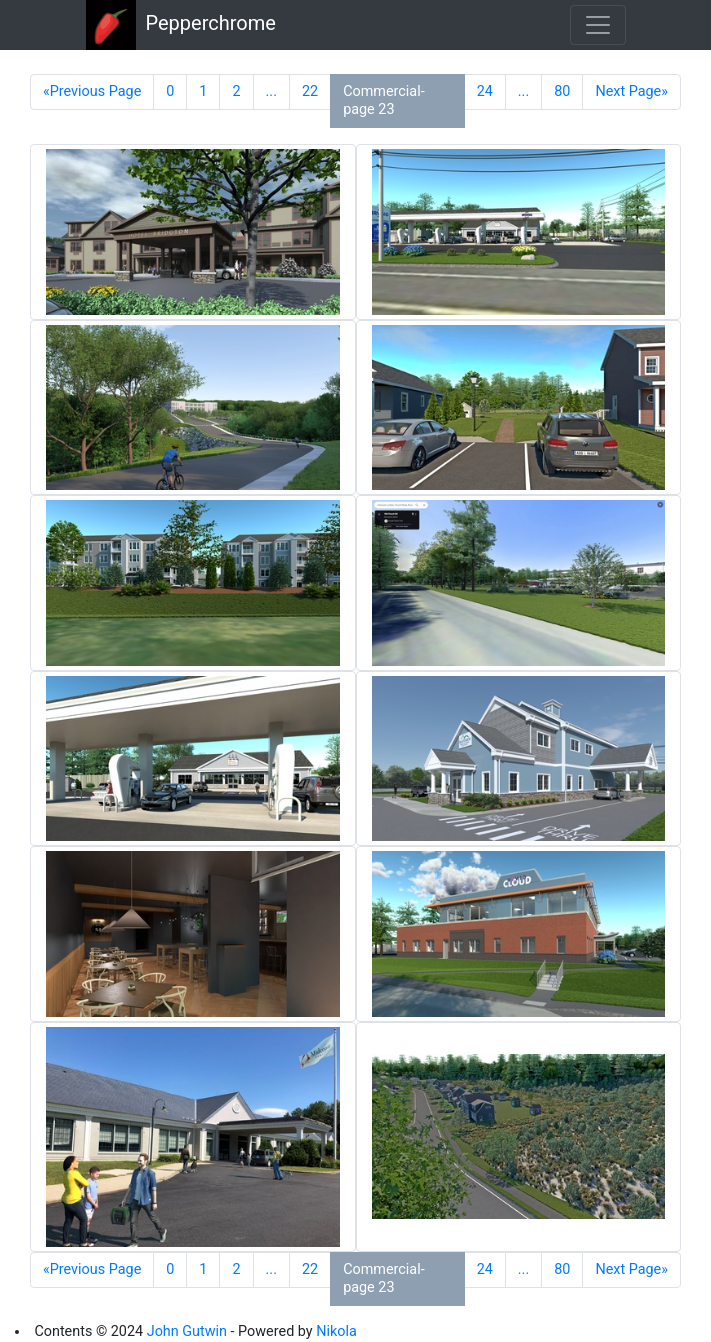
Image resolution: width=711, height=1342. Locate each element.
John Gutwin (187, 1331)
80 (562, 91)
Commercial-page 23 (384, 100)
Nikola (336, 1331)
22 (310, 91)
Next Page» (631, 91)
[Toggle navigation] (598, 25)
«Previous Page (92, 91)
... (271, 91)
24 (485, 91)
